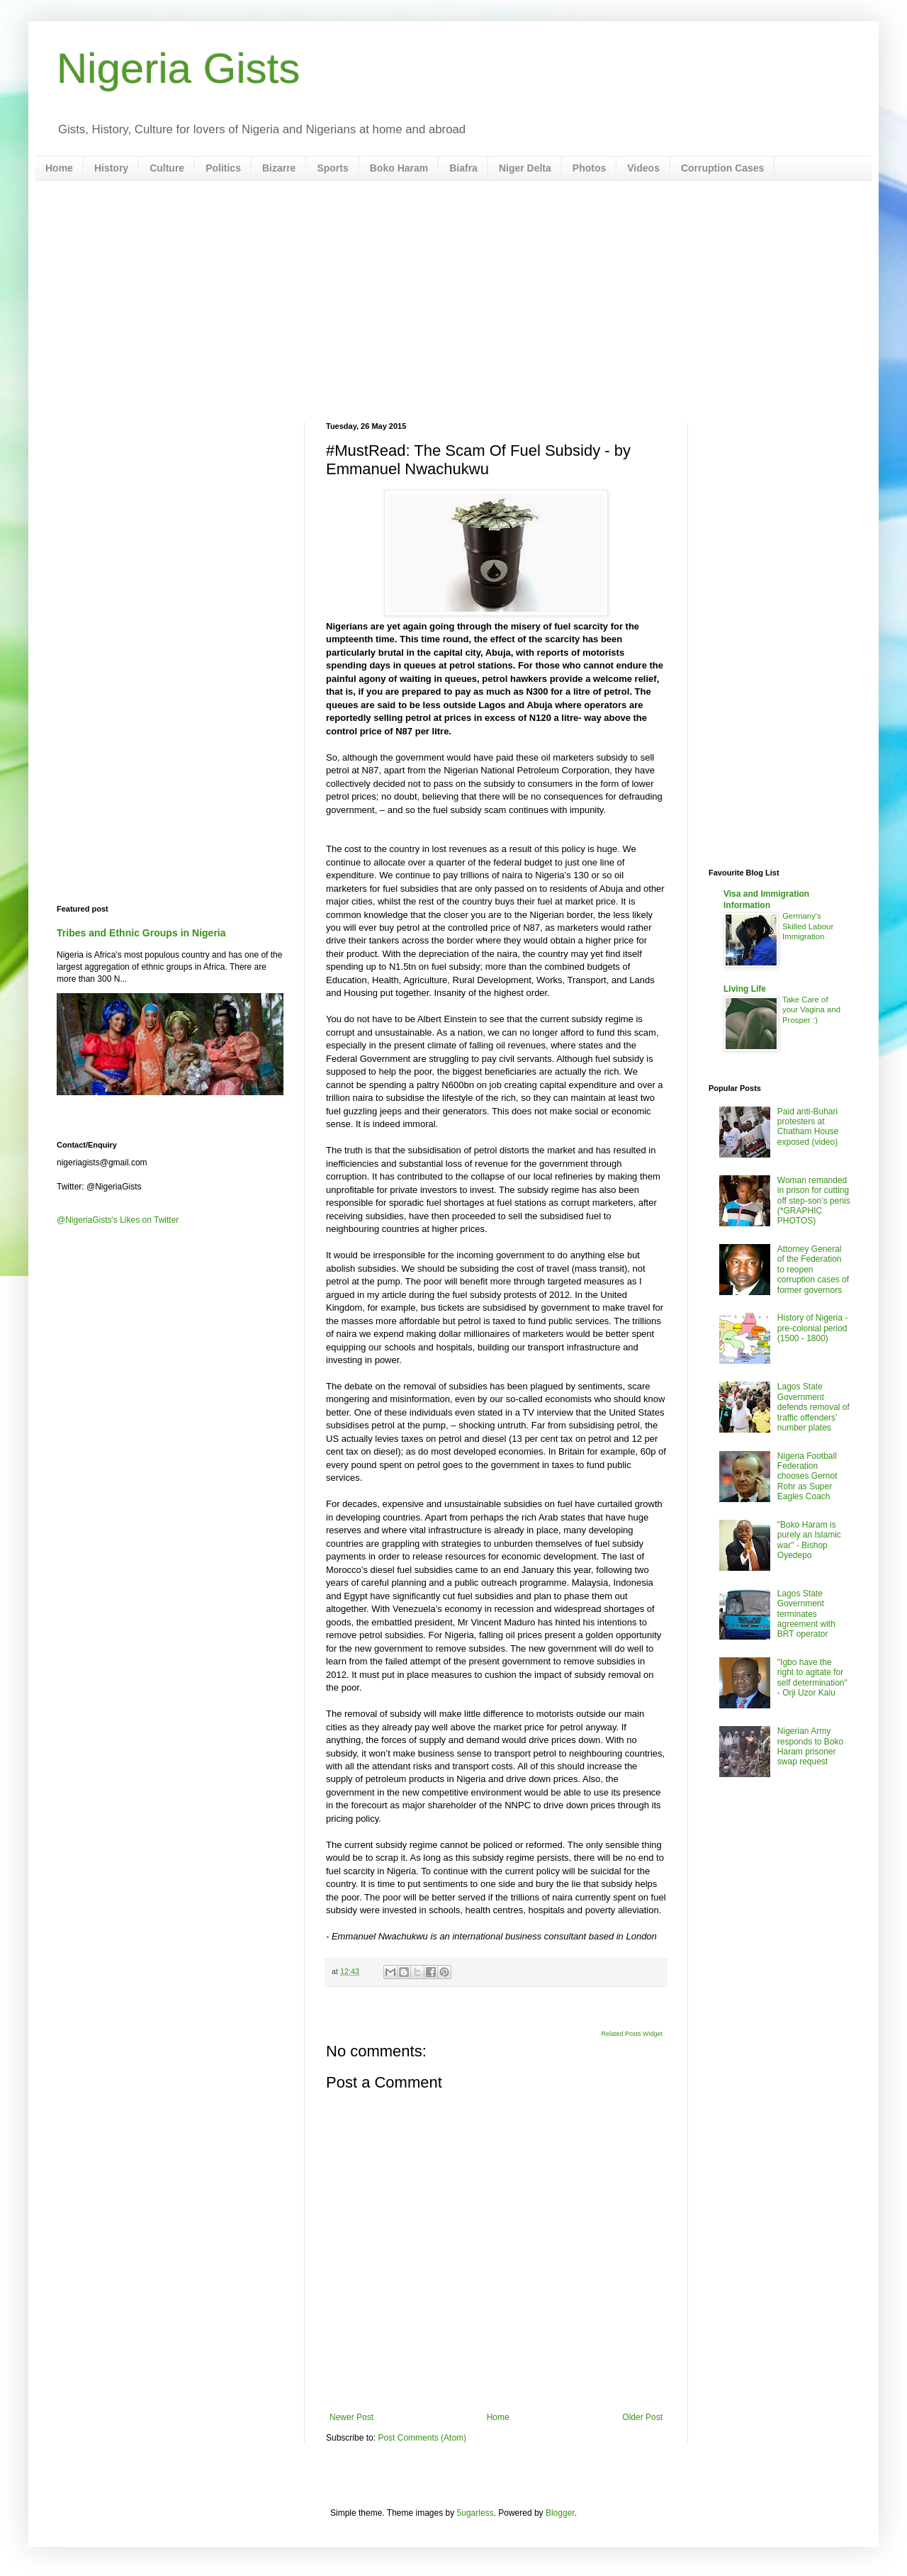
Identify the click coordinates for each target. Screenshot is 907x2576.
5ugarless (475, 2513)
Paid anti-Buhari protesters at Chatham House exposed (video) (808, 1127)
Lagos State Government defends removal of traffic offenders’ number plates (813, 1407)
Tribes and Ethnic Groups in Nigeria (141, 933)
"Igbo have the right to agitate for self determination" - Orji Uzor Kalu (812, 1677)
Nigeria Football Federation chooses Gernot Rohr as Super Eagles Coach (807, 1476)
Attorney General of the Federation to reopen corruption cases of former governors (813, 1269)
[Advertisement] (453, 301)
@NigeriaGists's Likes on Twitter (118, 1220)
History (111, 168)
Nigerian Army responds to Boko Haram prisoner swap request (810, 1746)
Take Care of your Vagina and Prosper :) (811, 1010)
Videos (643, 168)
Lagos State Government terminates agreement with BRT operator (806, 1614)
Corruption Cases (722, 168)
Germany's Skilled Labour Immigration (807, 926)
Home (59, 168)
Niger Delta (525, 168)
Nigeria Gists (178, 68)
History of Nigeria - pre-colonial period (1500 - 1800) (812, 1328)
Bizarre (278, 168)
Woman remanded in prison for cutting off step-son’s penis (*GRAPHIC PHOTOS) (813, 1200)
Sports (332, 168)
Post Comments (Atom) (422, 2438)
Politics (223, 168)
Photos (589, 168)
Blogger (560, 2513)
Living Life (744, 989)
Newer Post (351, 2417)
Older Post (642, 2417)
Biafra (463, 168)
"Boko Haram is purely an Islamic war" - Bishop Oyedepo (809, 1540)
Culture (167, 168)
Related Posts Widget (632, 2033)
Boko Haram (399, 168)
